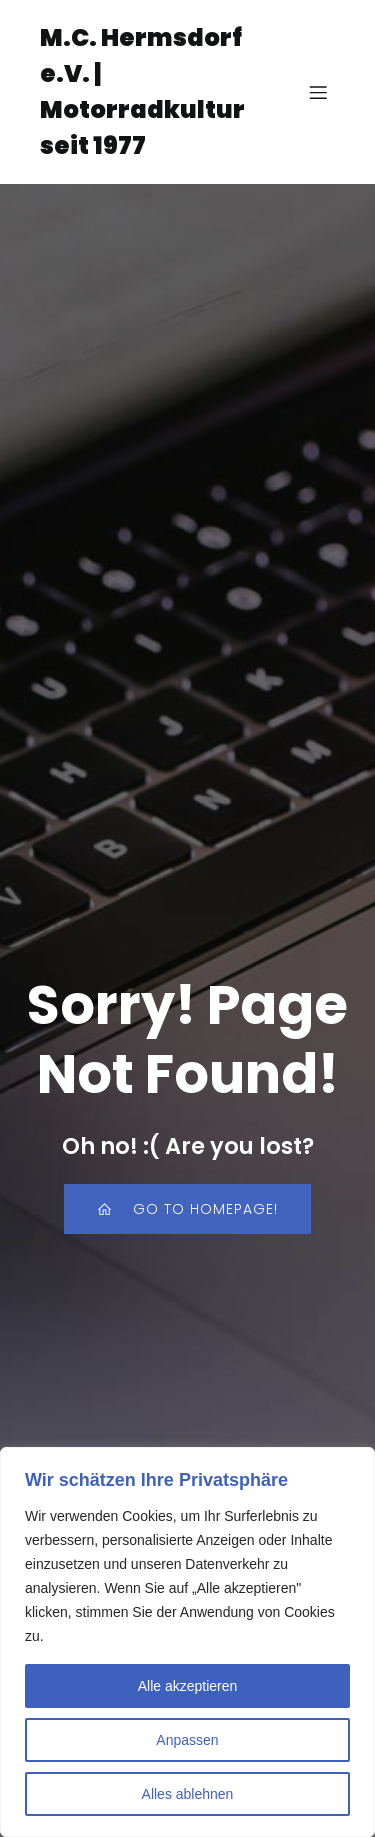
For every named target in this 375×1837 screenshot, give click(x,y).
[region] (187, 1642)
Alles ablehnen (188, 1794)
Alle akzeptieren (188, 1686)
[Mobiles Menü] (318, 92)
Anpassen (187, 1740)
